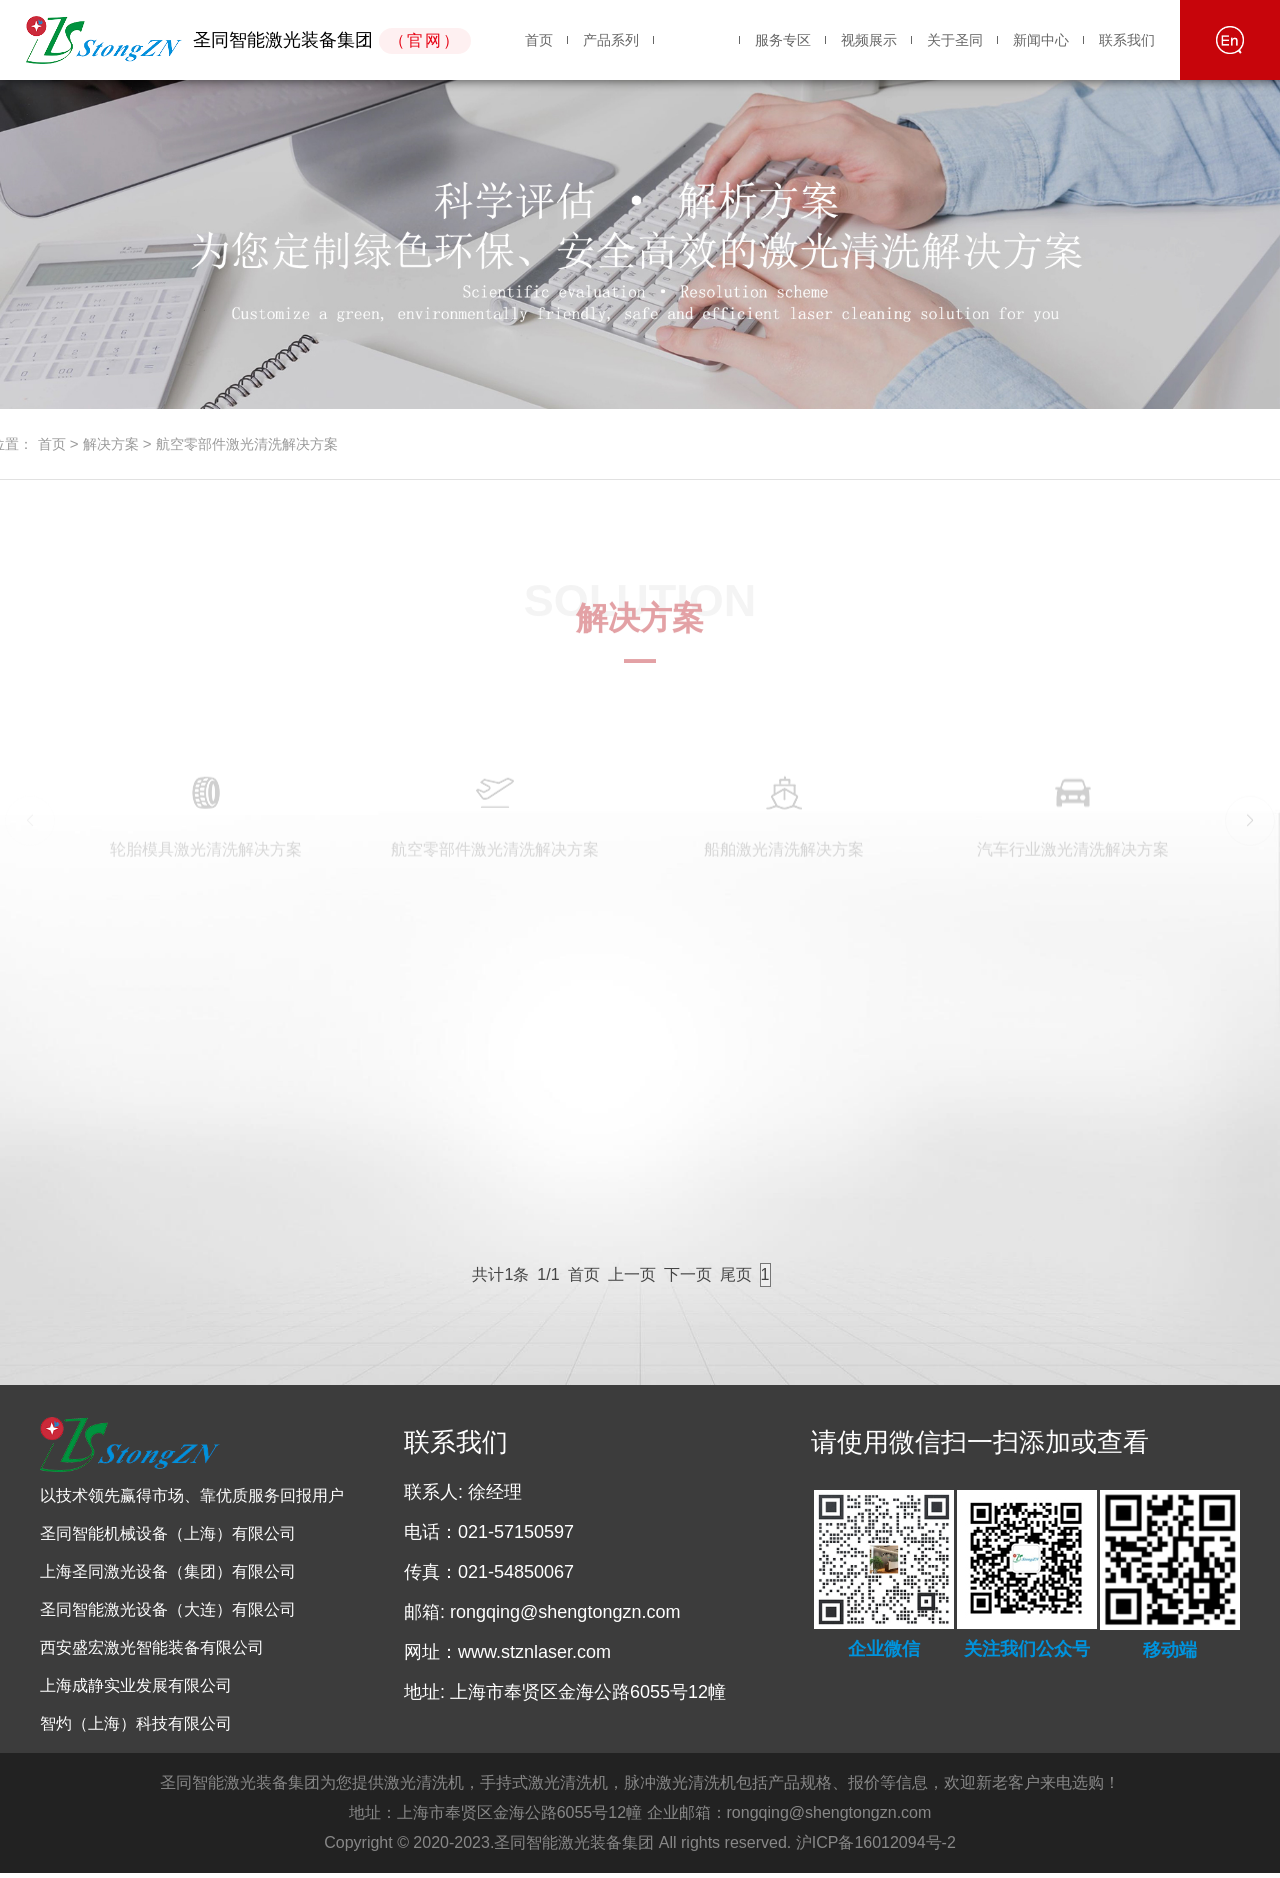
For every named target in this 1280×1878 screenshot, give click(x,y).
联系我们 (1127, 40)
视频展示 (869, 40)
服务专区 (783, 40)
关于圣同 (955, 40)
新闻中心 (1041, 40)
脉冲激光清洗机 (680, 1787)
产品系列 (611, 40)
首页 (539, 40)
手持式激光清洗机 (544, 1787)
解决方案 (697, 40)
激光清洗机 (424, 1787)
